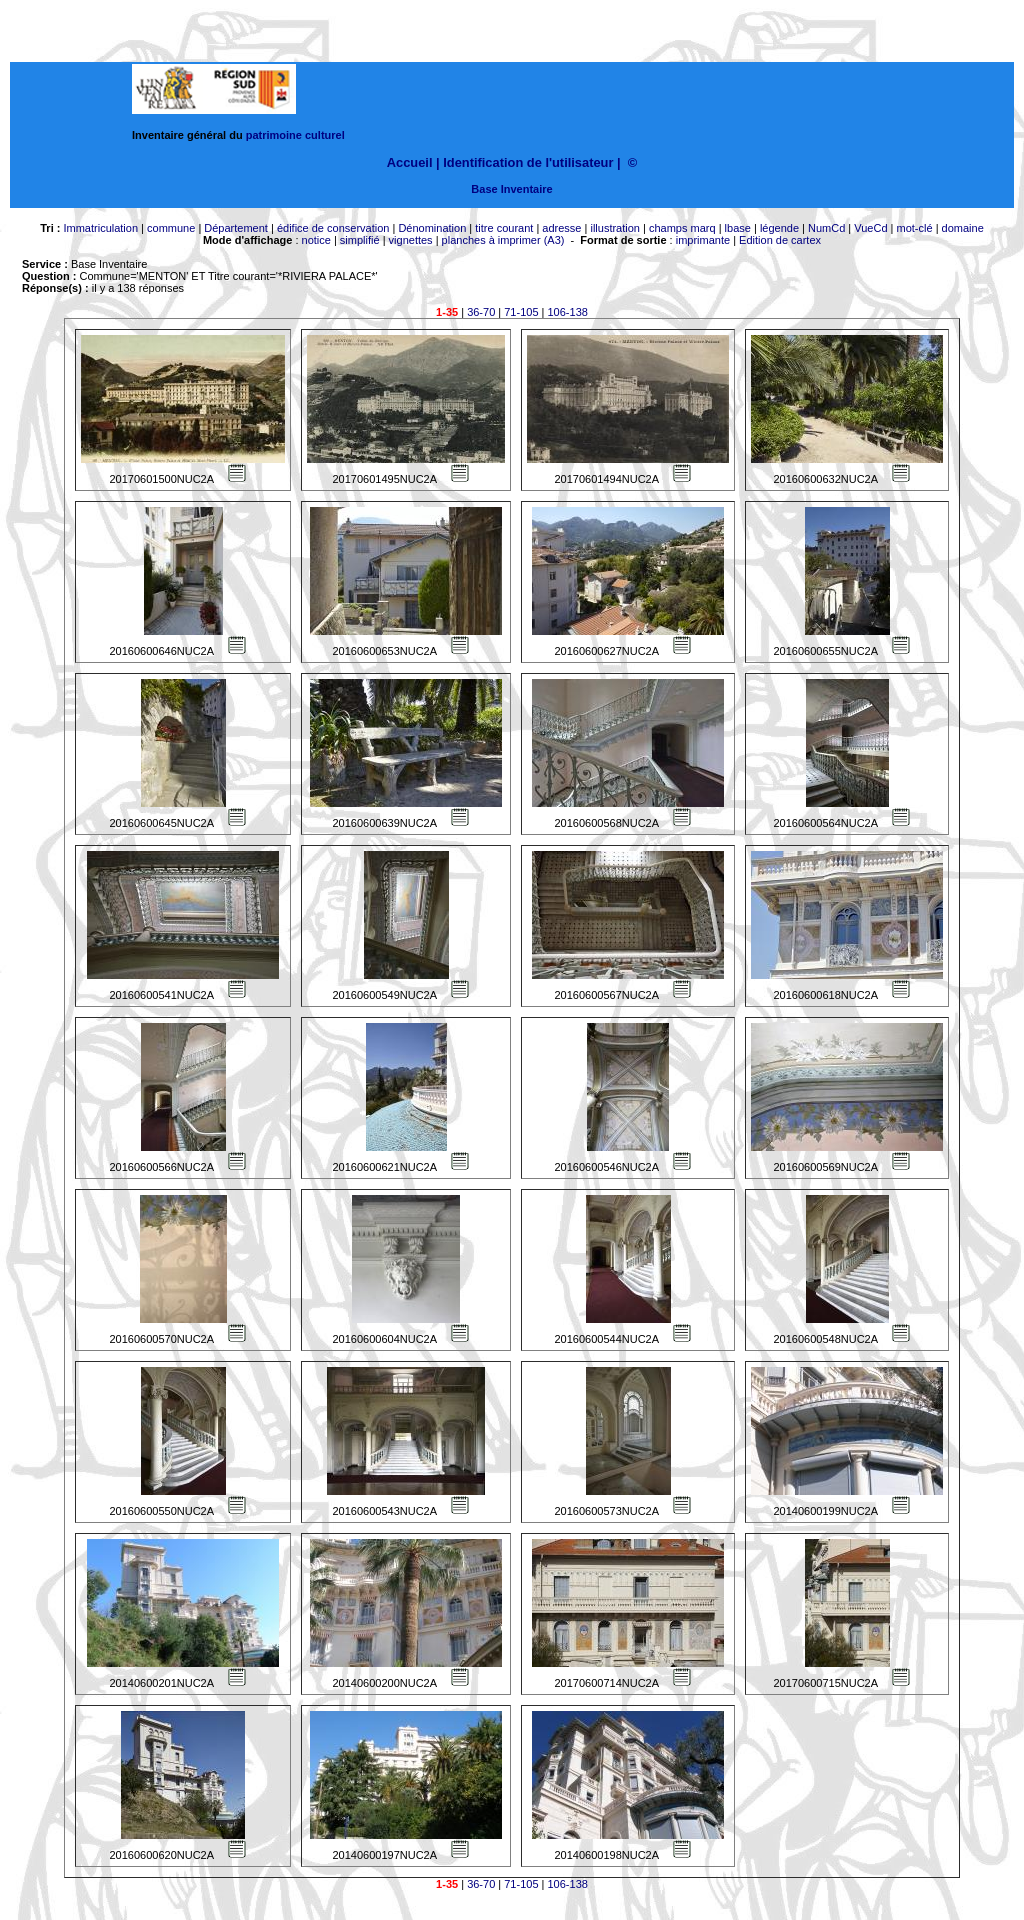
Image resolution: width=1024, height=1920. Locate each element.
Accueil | (413, 162)
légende (779, 228)
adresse (561, 228)
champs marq (682, 228)
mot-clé (915, 228)
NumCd (826, 228)
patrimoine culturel (295, 135)
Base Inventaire (511, 189)
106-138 (568, 312)
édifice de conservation (333, 228)
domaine (963, 228)
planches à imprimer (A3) (503, 240)
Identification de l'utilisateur (528, 162)
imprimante (703, 240)
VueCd (870, 228)
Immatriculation (100, 228)
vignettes (411, 240)
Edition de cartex (780, 240)
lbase (738, 228)
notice (316, 240)
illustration (615, 228)
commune (171, 228)
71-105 (521, 312)
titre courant (504, 228)
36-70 (481, 312)
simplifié (360, 240)
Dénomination (432, 228)
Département (236, 228)
